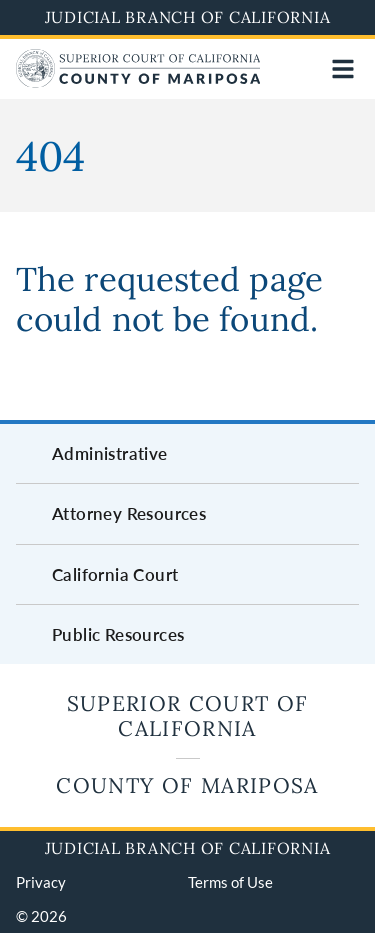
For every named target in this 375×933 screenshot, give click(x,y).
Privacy (41, 882)
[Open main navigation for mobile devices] (343, 69)
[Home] (138, 81)
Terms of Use (230, 882)
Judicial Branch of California (188, 17)
